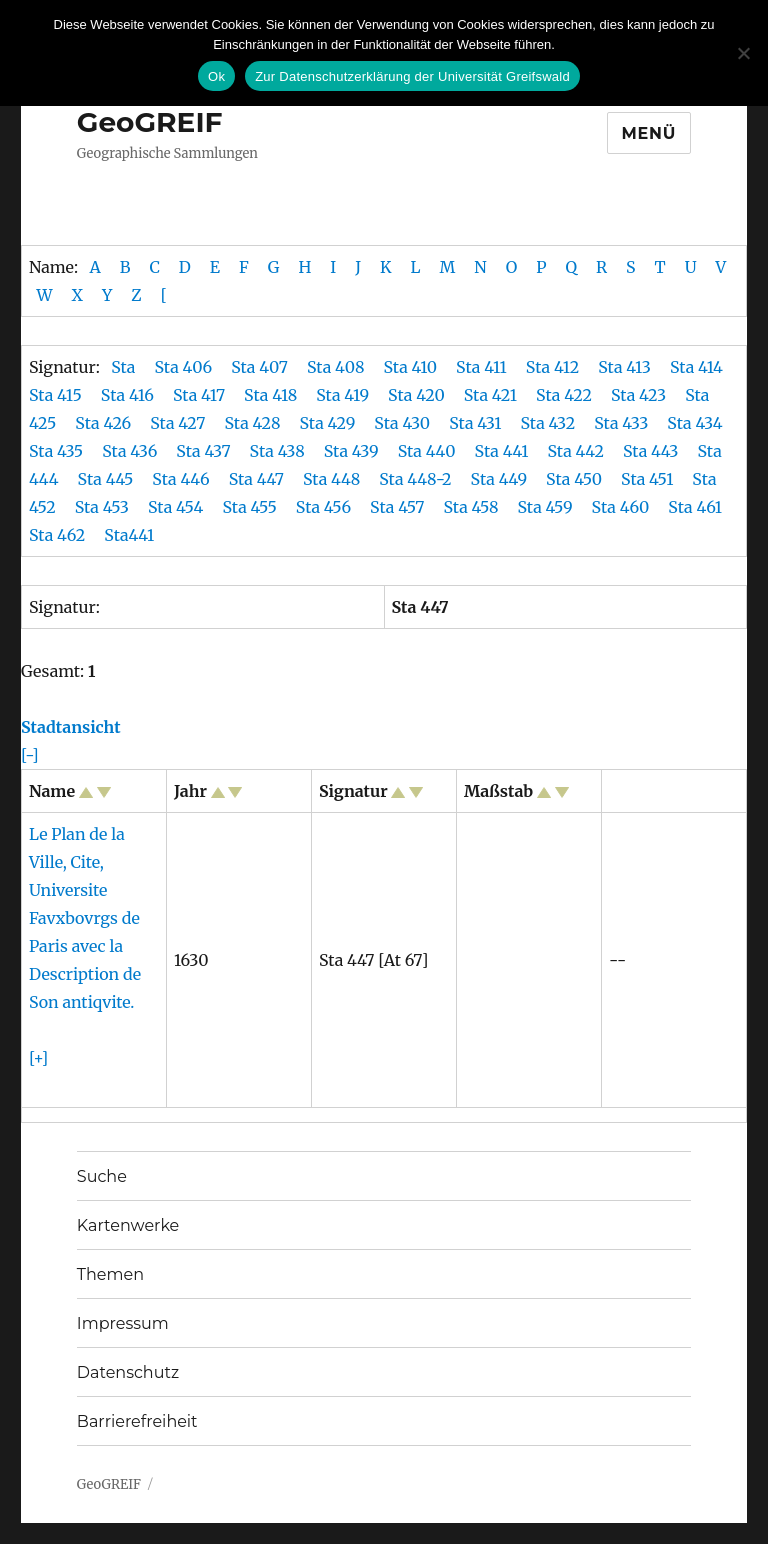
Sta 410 (410, 367)
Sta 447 (258, 479)
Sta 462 (59, 535)
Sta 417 (199, 395)
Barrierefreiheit (137, 1421)
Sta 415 (55, 395)
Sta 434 (696, 423)
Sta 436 (131, 451)
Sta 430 (402, 423)
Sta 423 (638, 395)
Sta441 (131, 535)
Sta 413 (624, 367)
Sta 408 (336, 367)
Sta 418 (270, 395)
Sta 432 (547, 423)
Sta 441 (504, 451)
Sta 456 (325, 507)
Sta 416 (127, 395)
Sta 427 (177, 423)
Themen (110, 1274)
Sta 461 (696, 507)
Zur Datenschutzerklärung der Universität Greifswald (412, 76)
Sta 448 (333, 479)
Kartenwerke (128, 1225)
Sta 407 (259, 367)
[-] (30, 755)
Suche (102, 1176)
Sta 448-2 (415, 479)
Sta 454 (177, 507)
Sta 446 (182, 479)
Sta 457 (399, 507)
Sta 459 (547, 507)
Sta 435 (58, 451)
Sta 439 (353, 451)
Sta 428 (252, 423)
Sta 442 (577, 451)
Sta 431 (475, 423)
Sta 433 (623, 423)
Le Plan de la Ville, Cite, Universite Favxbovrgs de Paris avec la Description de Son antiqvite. (85, 918)
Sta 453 (104, 507)
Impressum (123, 1323)
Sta (125, 367)
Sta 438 (279, 451)
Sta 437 (205, 451)
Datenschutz (128, 1372)
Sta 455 (251, 507)
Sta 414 (696, 367)
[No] (743, 53)
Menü (649, 133)
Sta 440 (429, 451)
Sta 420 (416, 395)
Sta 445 (108, 479)
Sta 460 (623, 507)
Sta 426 (103, 423)
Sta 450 (576, 479)
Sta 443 (652, 451)
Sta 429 (327, 423)
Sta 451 (649, 479)
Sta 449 (501, 479)
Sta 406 (183, 367)
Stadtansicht (71, 727)
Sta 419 (342, 395)
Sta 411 (481, 367)
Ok (216, 76)
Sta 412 (552, 367)
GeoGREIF (150, 122)
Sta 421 (490, 395)
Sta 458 (472, 507)
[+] (38, 1058)
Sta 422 (564, 395)
